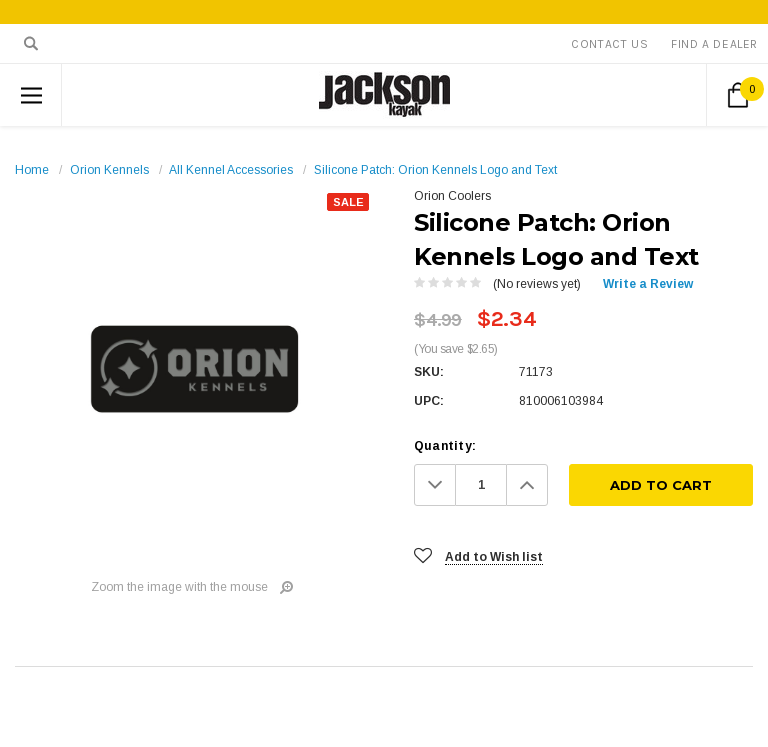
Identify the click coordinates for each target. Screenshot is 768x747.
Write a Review (648, 284)
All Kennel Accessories (231, 170)
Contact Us (609, 44)
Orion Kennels (109, 170)
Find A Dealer (714, 44)
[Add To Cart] (661, 485)
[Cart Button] (737, 95)
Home (32, 170)
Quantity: (445, 446)
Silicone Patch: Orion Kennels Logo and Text (435, 170)
